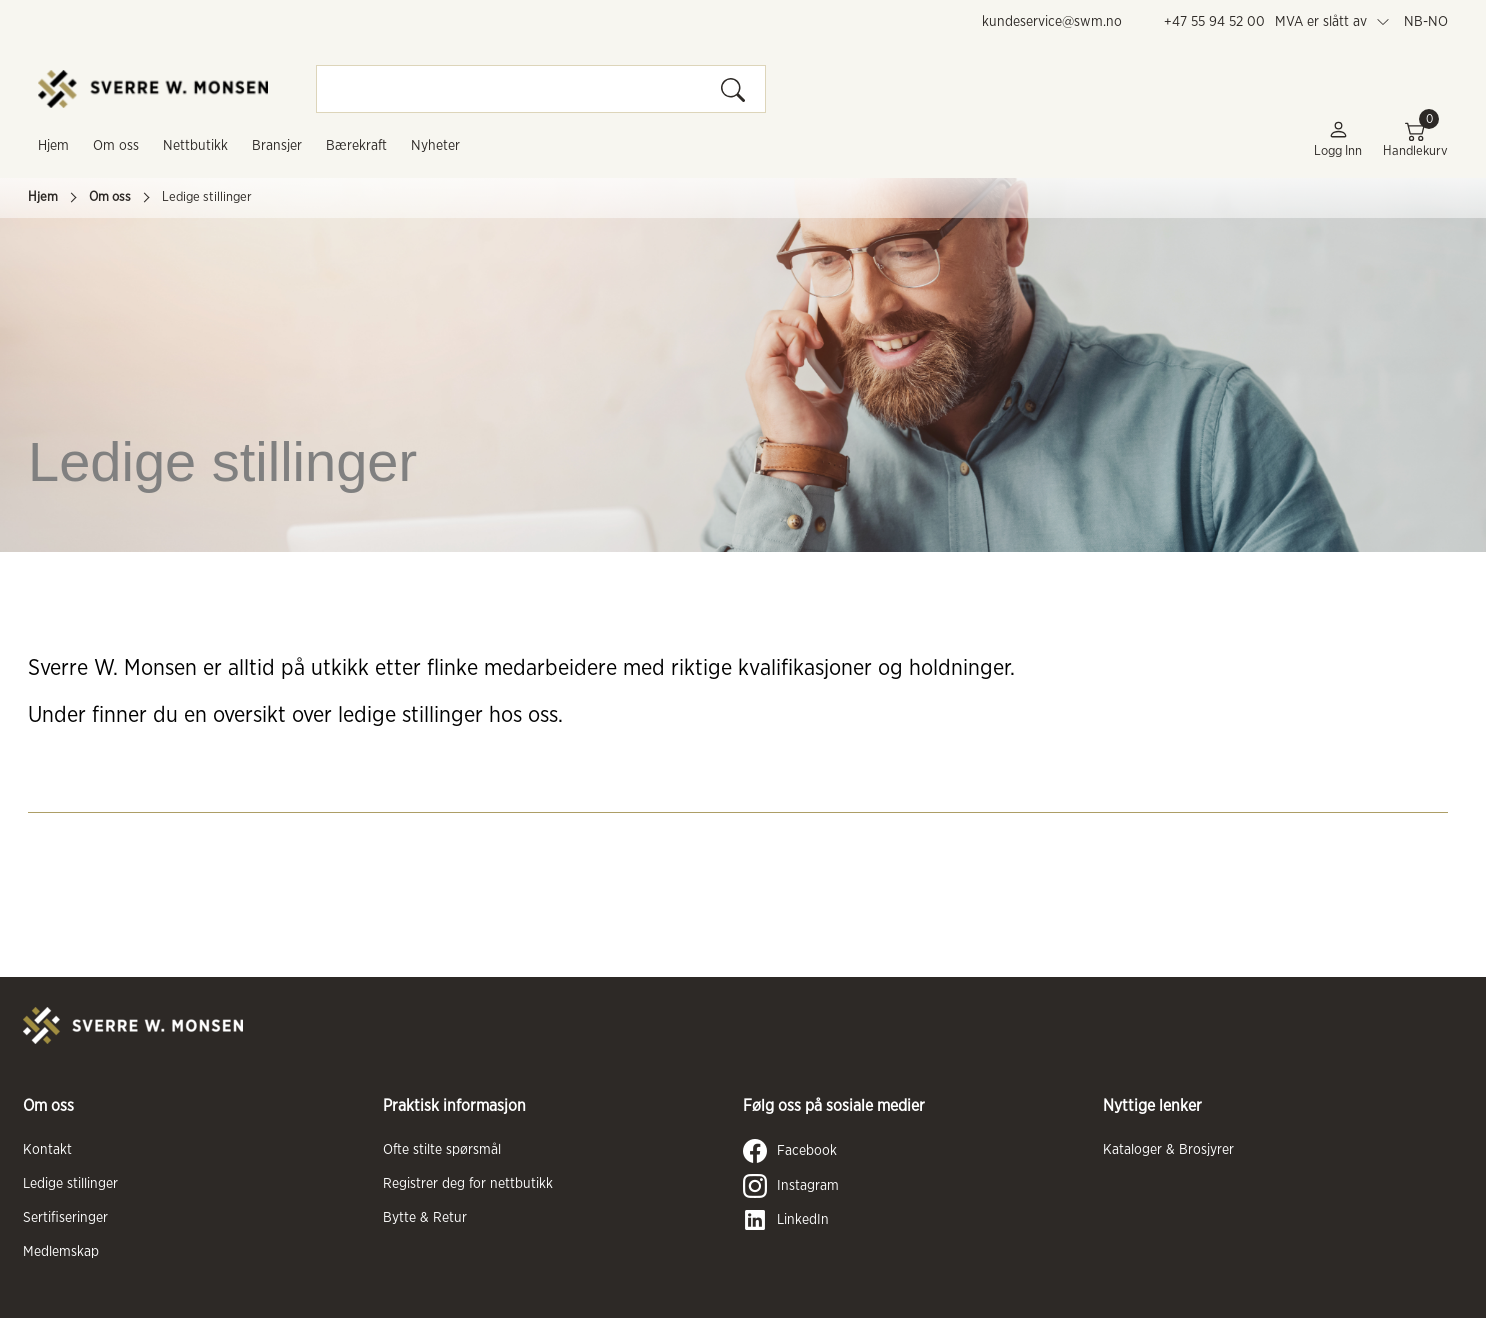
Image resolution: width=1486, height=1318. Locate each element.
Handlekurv (1415, 138)
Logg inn (1338, 138)
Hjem (53, 146)
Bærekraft (356, 146)
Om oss (116, 146)
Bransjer (277, 146)
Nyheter (435, 146)
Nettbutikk (195, 146)
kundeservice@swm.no (1052, 22)
